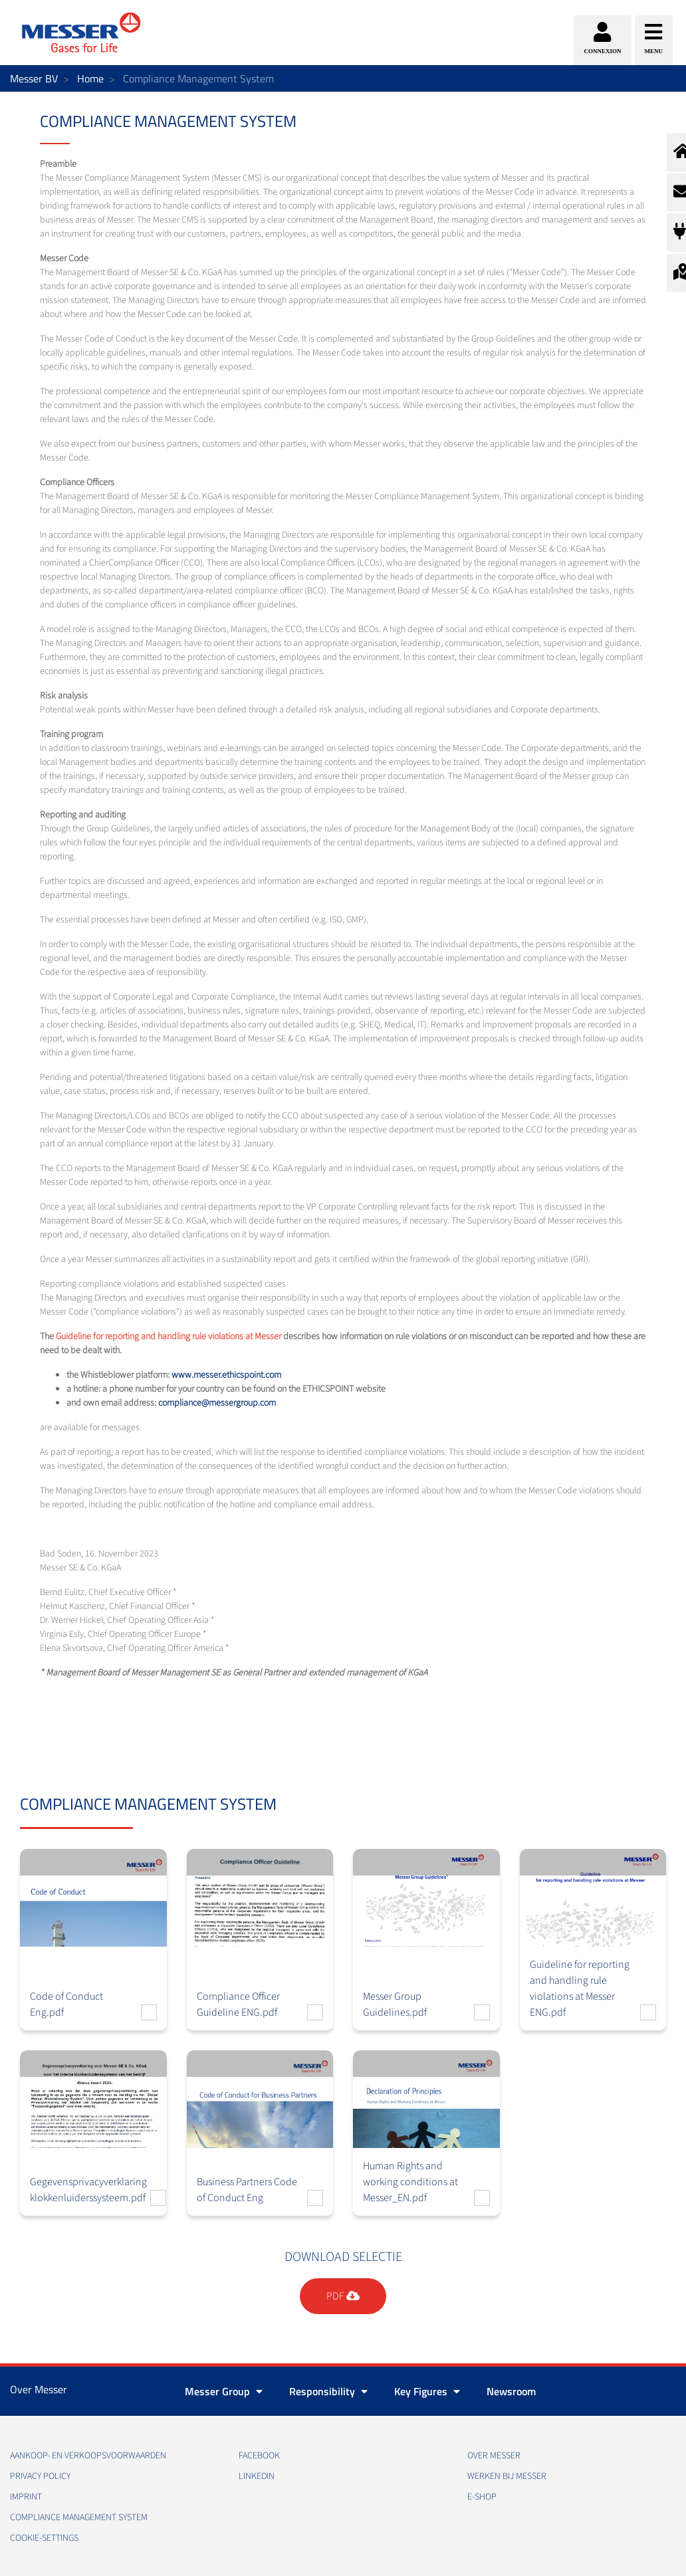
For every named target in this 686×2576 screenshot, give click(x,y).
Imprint (26, 2497)
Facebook (259, 2455)
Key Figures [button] (427, 2391)
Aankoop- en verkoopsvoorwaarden (88, 2455)
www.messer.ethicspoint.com (226, 1375)
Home (90, 78)
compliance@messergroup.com (217, 1403)
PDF (343, 2296)
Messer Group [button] (224, 2391)
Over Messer (493, 2455)
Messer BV (34, 78)
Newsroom (511, 2391)
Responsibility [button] (328, 2391)
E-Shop (482, 2497)
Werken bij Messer (506, 2476)
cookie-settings (44, 2538)
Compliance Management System (79, 2517)
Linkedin (257, 2476)
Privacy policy (40, 2476)
